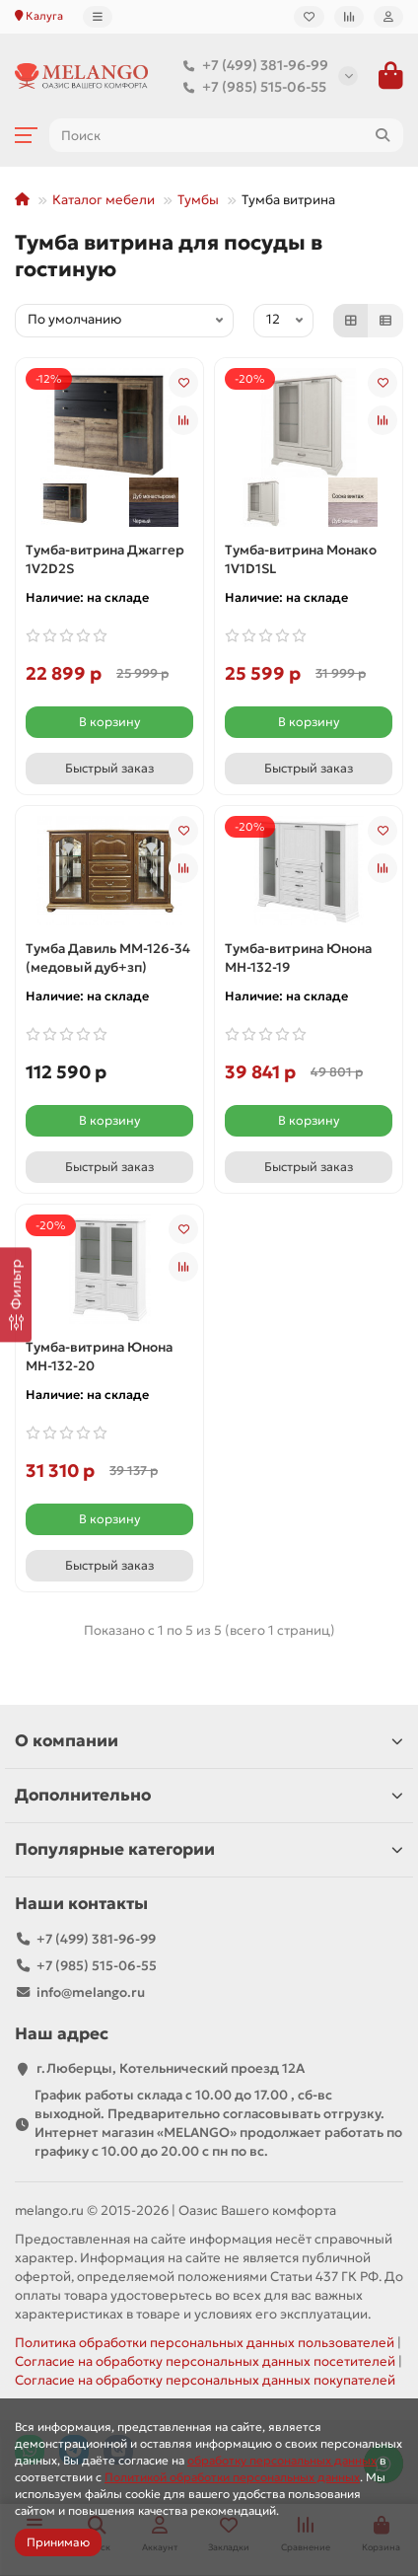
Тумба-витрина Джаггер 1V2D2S (105, 559)
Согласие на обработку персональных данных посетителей (205, 2361)
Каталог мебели (103, 199)
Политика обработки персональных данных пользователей (204, 2342)
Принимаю (58, 2542)
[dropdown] (97, 17)
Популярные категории (209, 1849)
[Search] (226, 135)
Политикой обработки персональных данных (232, 2476)
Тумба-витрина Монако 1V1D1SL (301, 559)
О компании (209, 1740)
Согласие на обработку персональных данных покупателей (205, 2380)
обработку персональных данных (282, 2460)
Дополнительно (209, 1795)
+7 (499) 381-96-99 (251, 65)
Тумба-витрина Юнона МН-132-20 (99, 1356)
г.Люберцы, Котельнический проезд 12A (170, 2068)
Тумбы (198, 199)
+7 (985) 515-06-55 (250, 87)
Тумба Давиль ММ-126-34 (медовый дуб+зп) (108, 958)
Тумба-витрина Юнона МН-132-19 (298, 958)
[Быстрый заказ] (109, 768)
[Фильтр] (16, 1294)
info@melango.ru (90, 1992)
